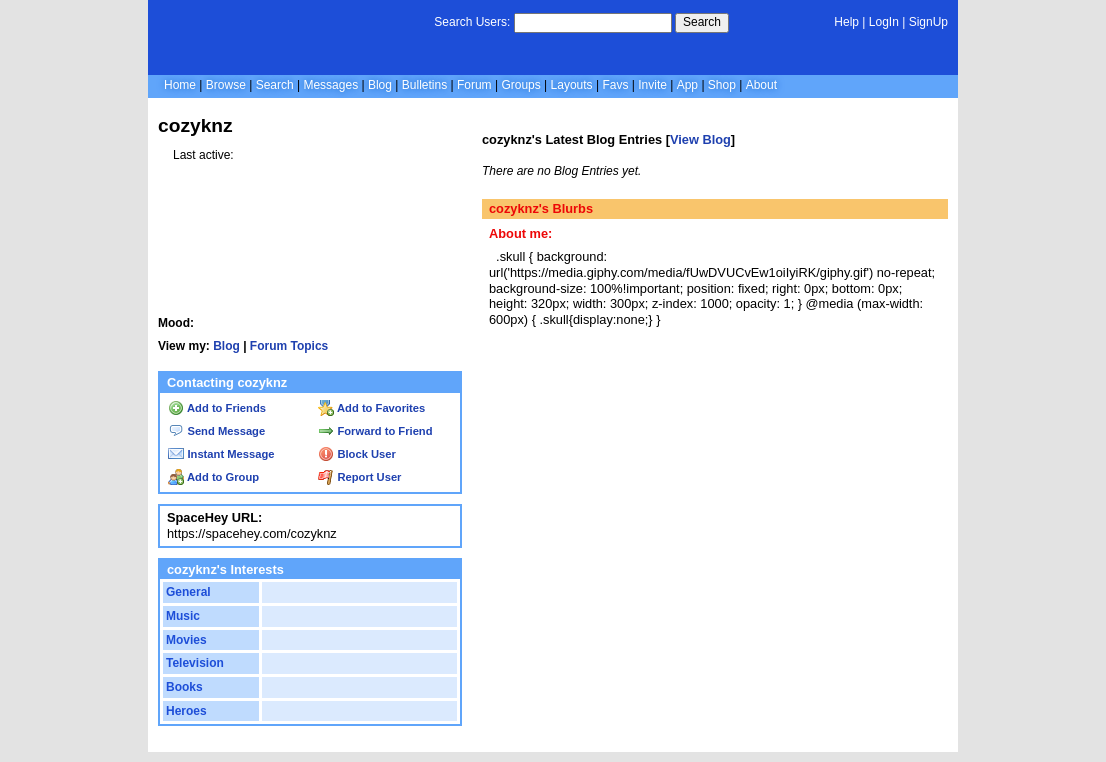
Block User (357, 454)
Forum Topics (289, 346)
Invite (652, 85)
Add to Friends (217, 408)
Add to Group (213, 477)
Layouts (572, 85)
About (761, 85)
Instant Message (221, 454)
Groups (520, 85)
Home (180, 85)
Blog (380, 85)
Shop (722, 85)
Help (846, 22)
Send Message (216, 431)
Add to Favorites (371, 408)
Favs (615, 85)
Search (702, 22)
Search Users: (472, 22)
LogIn (884, 22)
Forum (474, 85)
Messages (330, 85)
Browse (226, 85)
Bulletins (424, 85)
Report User (359, 477)
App (687, 85)
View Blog (700, 139)
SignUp (928, 22)
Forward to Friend (375, 431)
